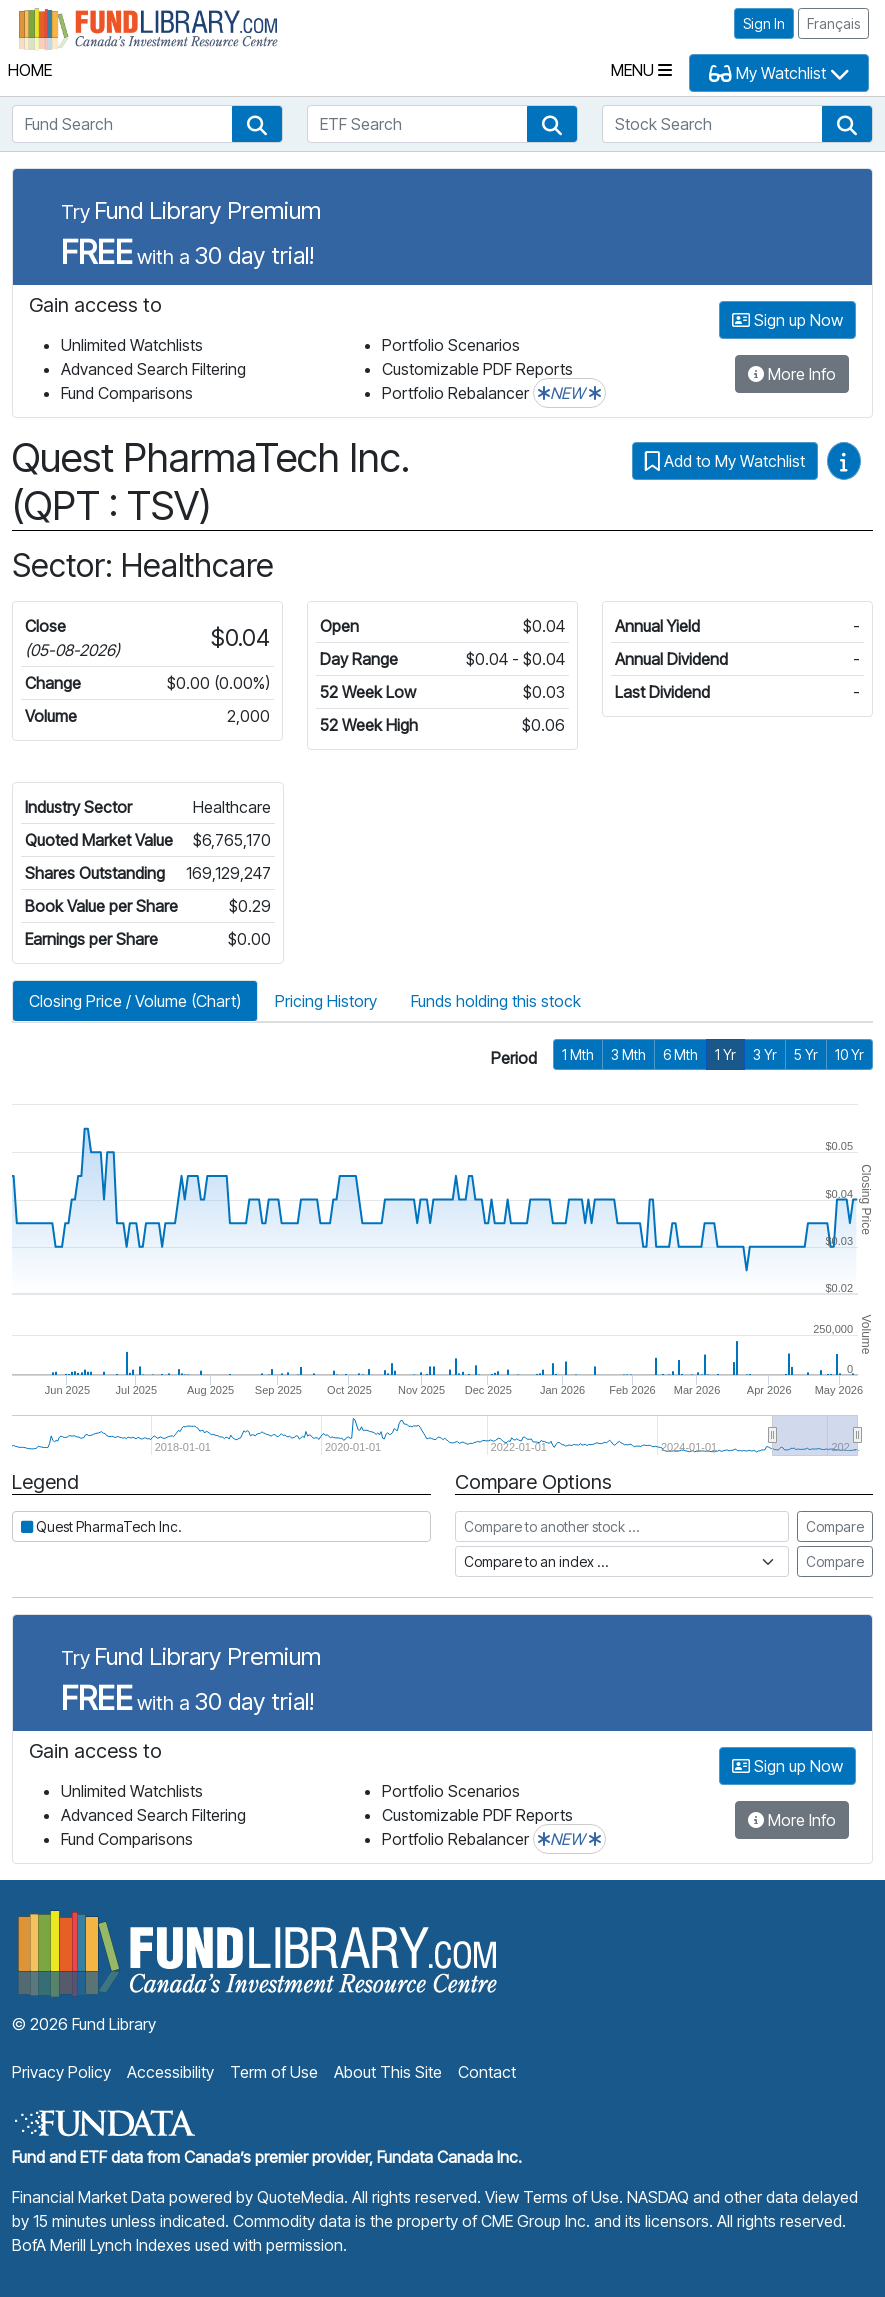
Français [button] (833, 23)
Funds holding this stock (496, 1001)
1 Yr (725, 1054)
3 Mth (628, 1054)
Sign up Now (787, 320)
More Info (792, 374)
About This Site (388, 2072)
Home (30, 70)
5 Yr (806, 1054)
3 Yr (765, 1054)
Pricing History (326, 1001)
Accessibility (170, 2072)
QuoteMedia (300, 2197)
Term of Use (274, 2072)
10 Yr (849, 1054)
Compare (835, 1526)
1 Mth (578, 1054)
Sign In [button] (764, 23)
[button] (257, 124)
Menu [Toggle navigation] (641, 70)
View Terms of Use (552, 2197)
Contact (487, 2072)
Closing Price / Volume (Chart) (135, 1001)
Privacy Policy (61, 2072)
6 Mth (680, 1054)
